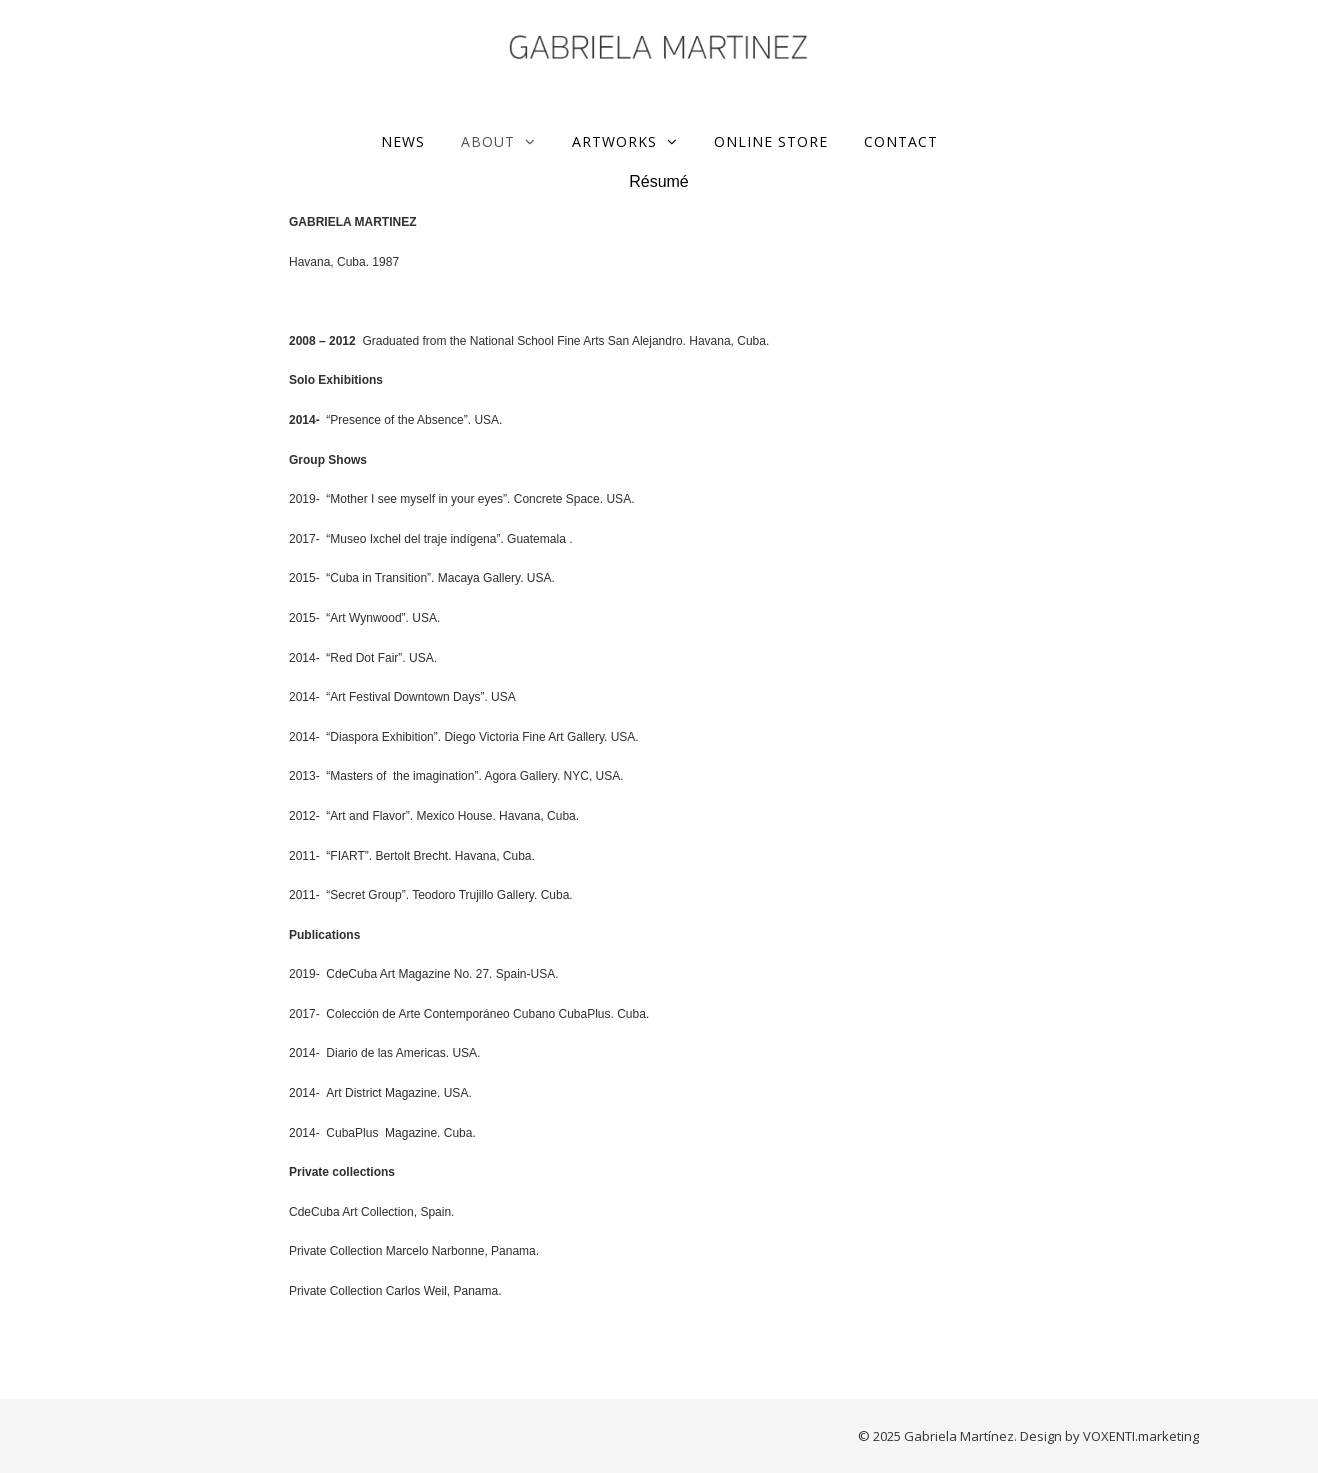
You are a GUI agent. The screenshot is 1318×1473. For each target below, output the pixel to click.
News (403, 141)
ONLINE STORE (771, 141)
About (488, 141)
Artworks (614, 141)
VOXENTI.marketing (1141, 1436)
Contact (901, 141)
